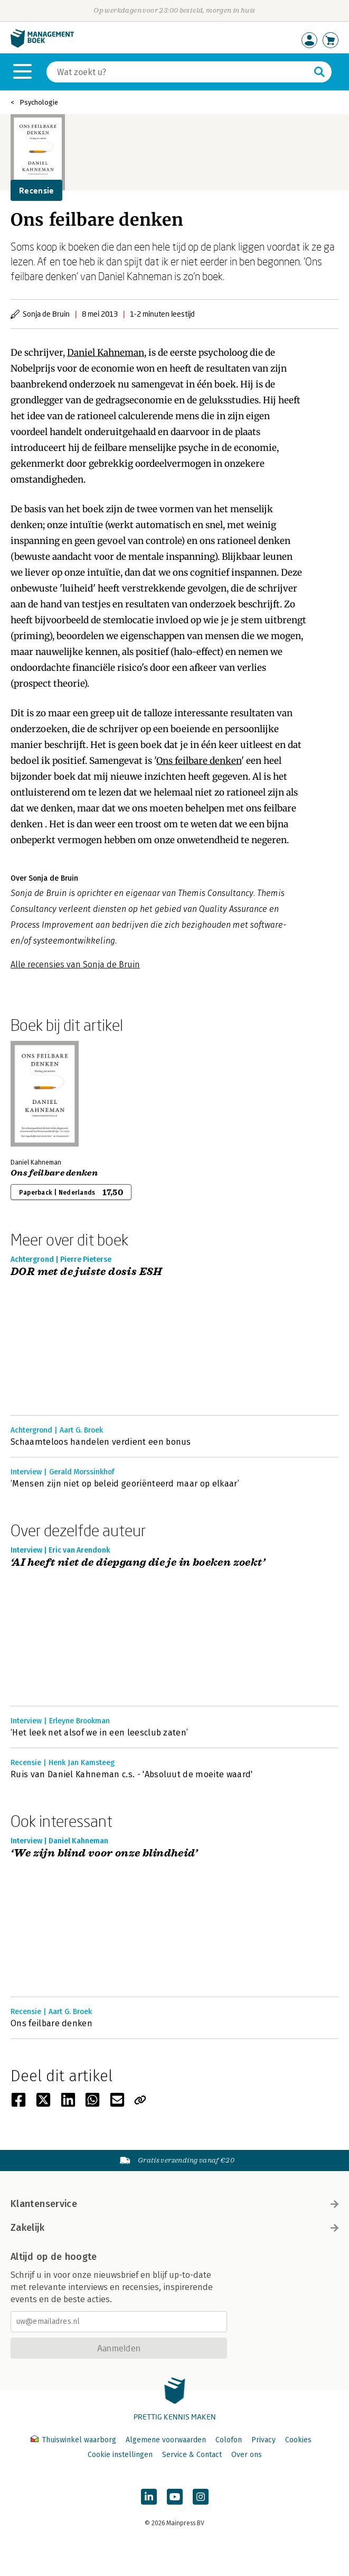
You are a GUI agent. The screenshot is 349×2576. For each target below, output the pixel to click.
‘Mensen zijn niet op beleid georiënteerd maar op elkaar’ (125, 1484)
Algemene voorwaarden (166, 2439)
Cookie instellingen (120, 2454)
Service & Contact (192, 2454)
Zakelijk (174, 2227)
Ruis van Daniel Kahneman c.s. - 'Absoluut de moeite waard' (132, 1774)
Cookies (298, 2439)
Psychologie (39, 102)
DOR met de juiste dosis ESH (87, 1272)
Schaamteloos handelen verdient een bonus (101, 1442)
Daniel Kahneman (105, 352)
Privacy (263, 2439)
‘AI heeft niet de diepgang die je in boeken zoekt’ (138, 1563)
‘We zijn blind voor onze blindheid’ (104, 1854)
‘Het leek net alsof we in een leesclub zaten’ (99, 1733)
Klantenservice (174, 2204)
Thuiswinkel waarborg (74, 2439)
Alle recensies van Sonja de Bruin (75, 964)
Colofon (228, 2439)
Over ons (246, 2454)
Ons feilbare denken (198, 761)
